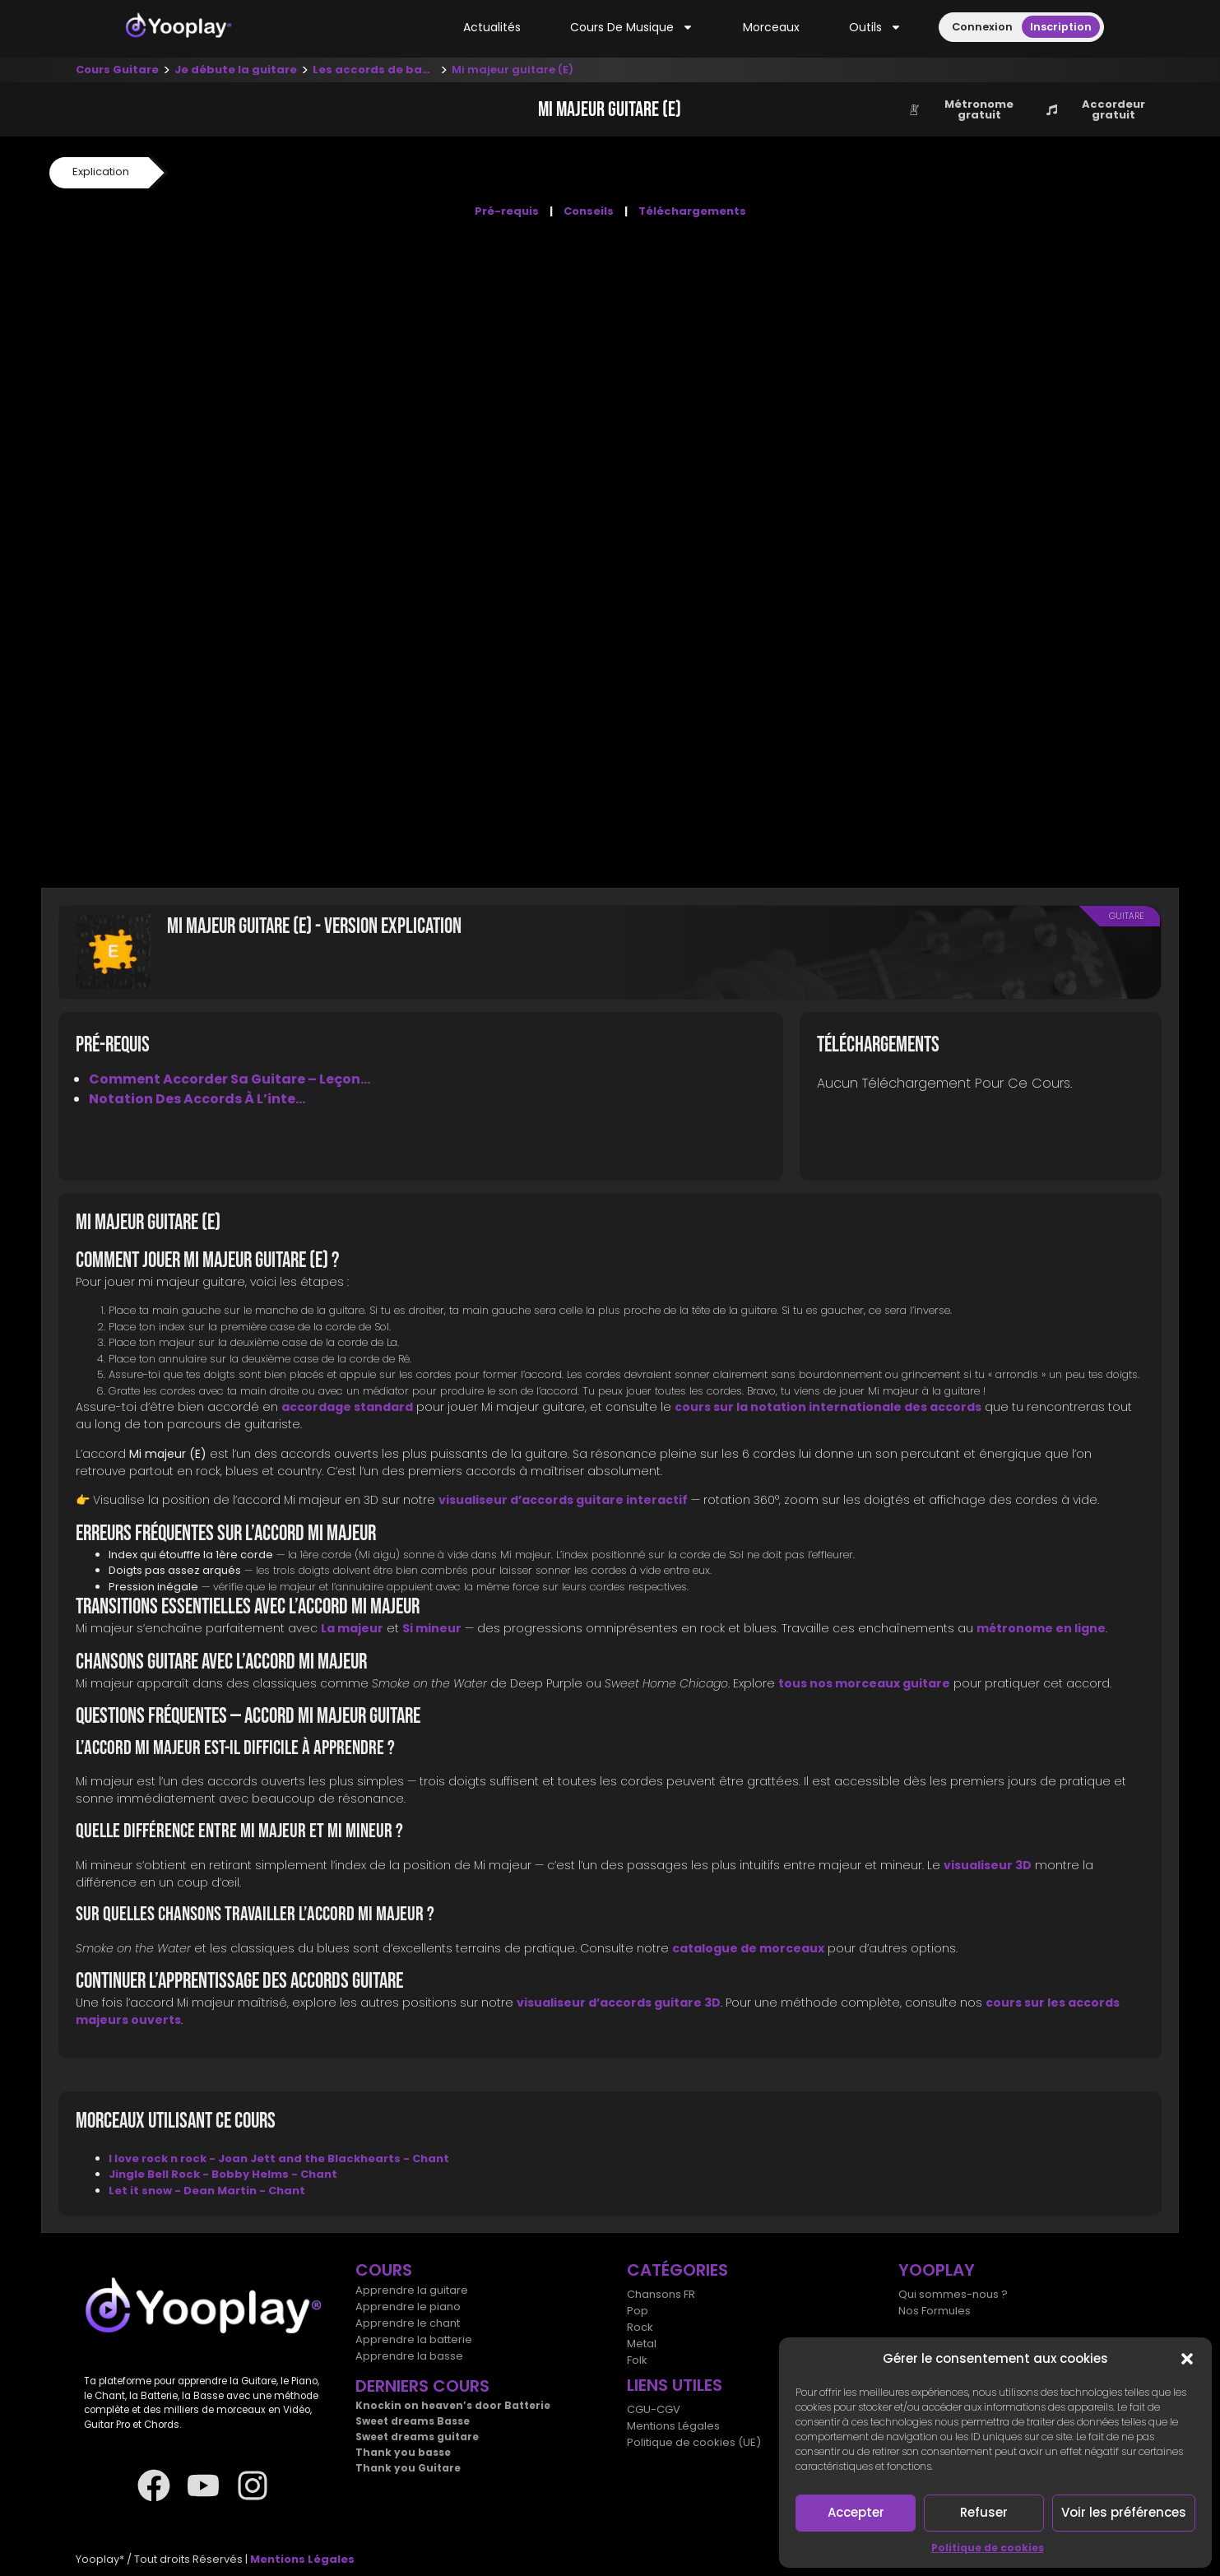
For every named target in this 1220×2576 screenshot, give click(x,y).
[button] (1187, 2359)
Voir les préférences (1123, 2512)
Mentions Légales (673, 2426)
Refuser (984, 2512)
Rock (640, 2327)
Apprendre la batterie (413, 2339)
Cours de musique (631, 27)
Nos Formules (934, 2310)
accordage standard (347, 1407)
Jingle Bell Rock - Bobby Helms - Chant (223, 2174)
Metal (641, 2343)
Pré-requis (507, 211)
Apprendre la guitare (411, 2290)
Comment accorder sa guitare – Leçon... (229, 1079)
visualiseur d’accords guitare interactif (563, 1500)
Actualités (492, 27)
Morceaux (771, 27)
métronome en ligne (1041, 1628)
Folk (637, 2360)
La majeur (352, 1628)
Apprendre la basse (409, 2356)
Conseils (589, 211)
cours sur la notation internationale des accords (828, 1407)
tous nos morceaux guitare (864, 1683)
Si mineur (432, 1628)
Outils (875, 27)
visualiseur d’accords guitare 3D (619, 2002)
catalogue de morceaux (748, 1948)
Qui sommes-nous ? (953, 2294)
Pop (637, 2310)
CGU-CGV (653, 2409)
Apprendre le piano (408, 2306)
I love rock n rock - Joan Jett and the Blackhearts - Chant (279, 2158)
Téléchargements (692, 211)
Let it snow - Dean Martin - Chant (207, 2190)
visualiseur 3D (988, 1865)
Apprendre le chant (407, 2323)
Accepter (856, 2512)
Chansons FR (661, 2294)
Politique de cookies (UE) (694, 2442)
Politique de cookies (987, 2548)
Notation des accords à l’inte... (197, 1098)
